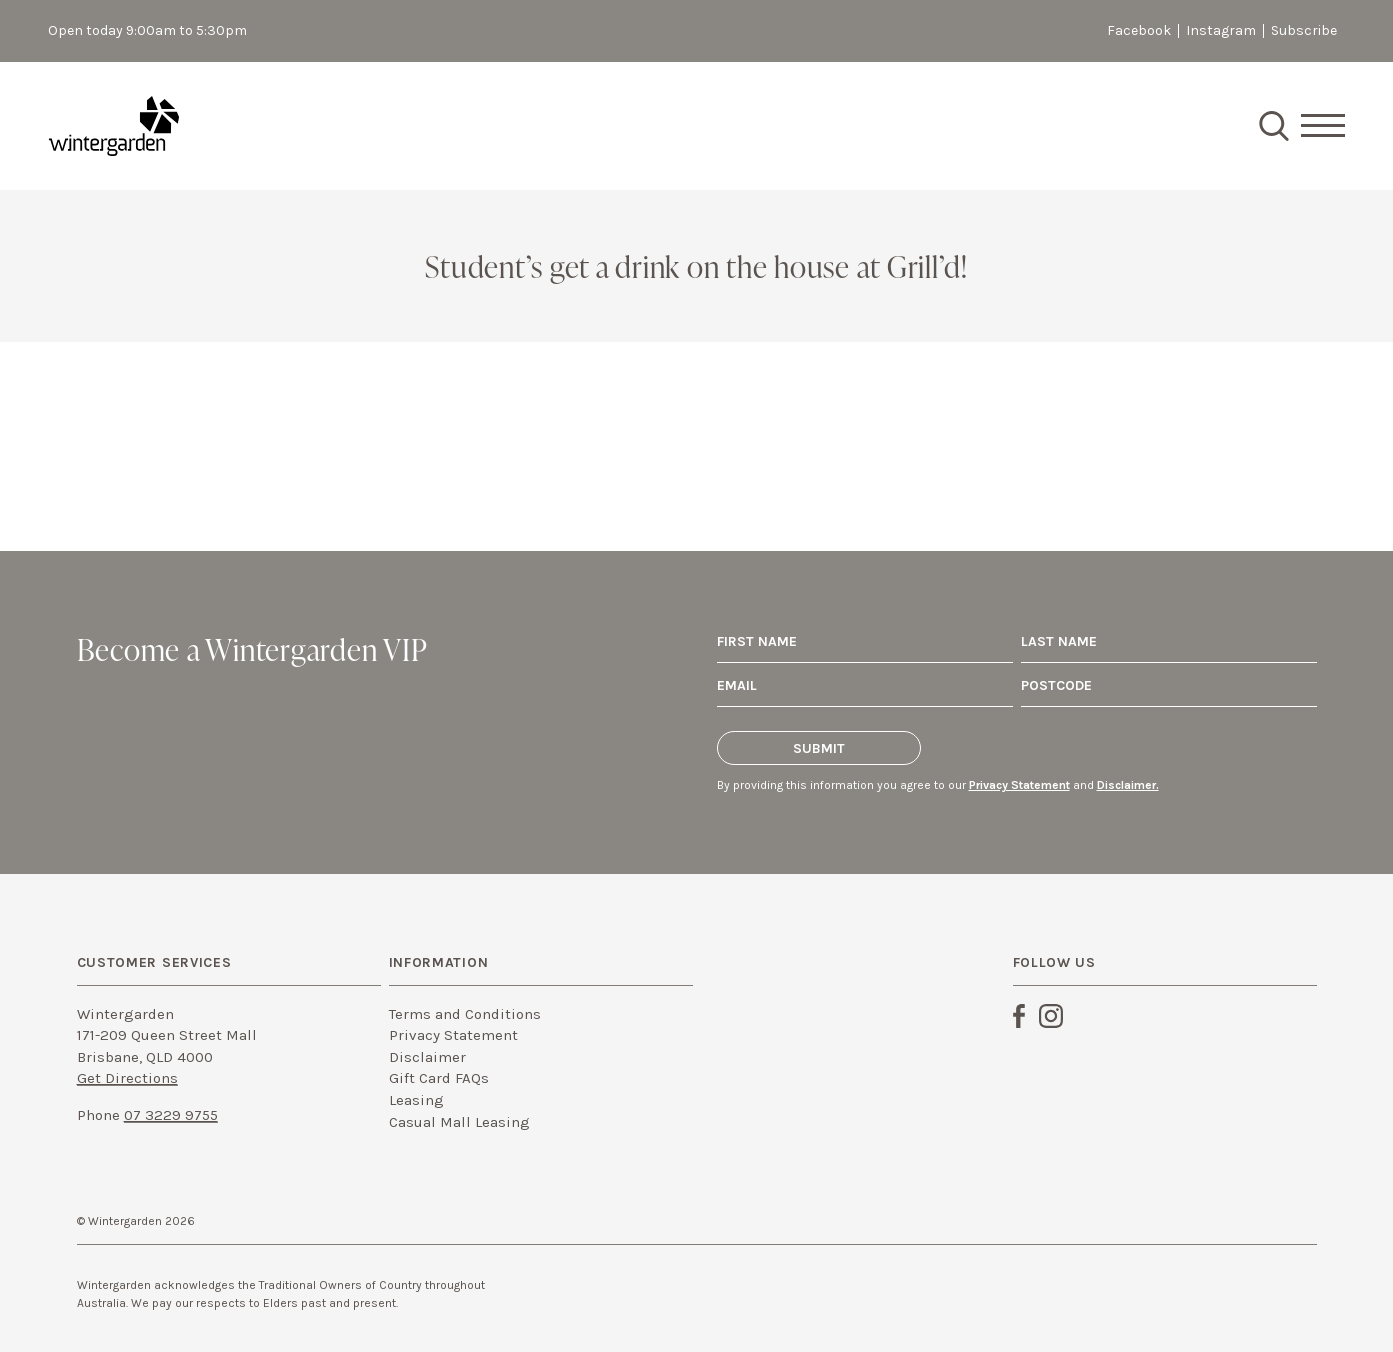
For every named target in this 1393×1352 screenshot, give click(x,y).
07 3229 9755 (171, 1115)
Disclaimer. (1128, 785)
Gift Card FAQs (439, 1078)
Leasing (416, 1100)
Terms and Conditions (465, 1014)
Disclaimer (427, 1057)
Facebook (1139, 30)
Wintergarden (114, 126)
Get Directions (127, 1078)
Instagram (1221, 30)
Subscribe (1304, 30)
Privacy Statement (1019, 785)
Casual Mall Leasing (459, 1122)
